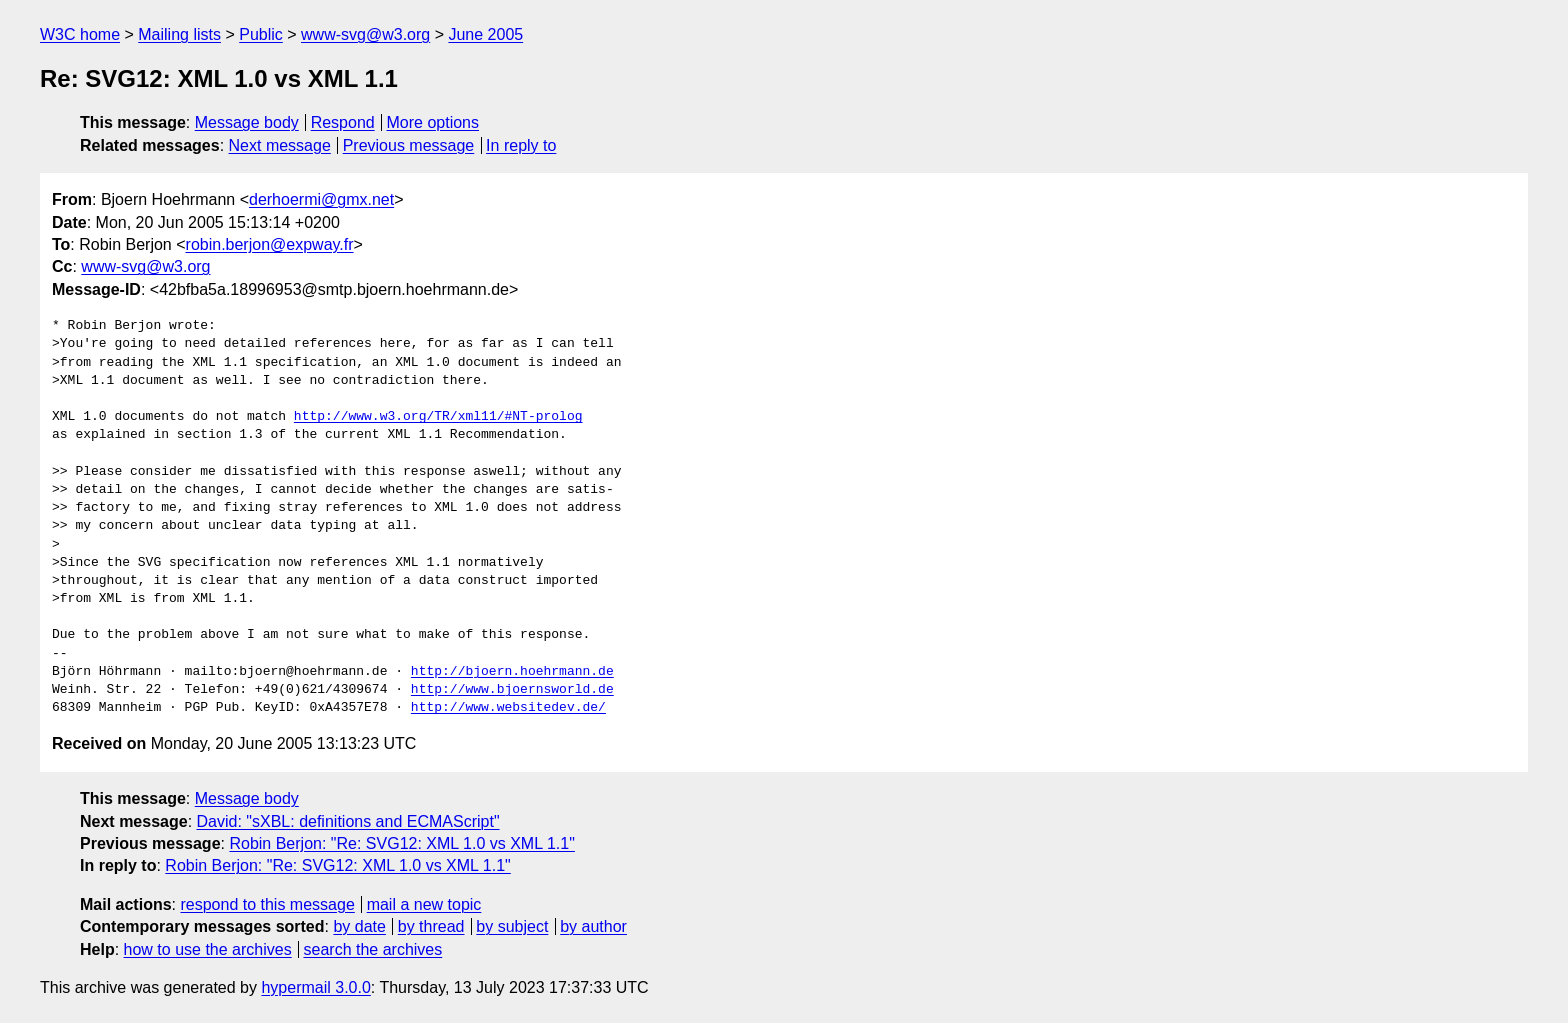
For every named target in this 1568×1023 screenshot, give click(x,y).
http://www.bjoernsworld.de (512, 690)
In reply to (521, 145)
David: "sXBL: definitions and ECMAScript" (348, 821)
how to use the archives (208, 949)
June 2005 (485, 34)
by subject (512, 926)
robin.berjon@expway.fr (270, 244)
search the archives (373, 949)
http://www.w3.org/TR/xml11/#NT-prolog (438, 417)
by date (359, 926)
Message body (247, 122)
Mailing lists (179, 34)
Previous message (409, 145)
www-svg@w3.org (365, 34)
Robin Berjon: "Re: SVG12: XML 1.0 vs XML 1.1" (401, 843)
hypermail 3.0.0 (315, 987)
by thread (431, 926)
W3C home (80, 34)
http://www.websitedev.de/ (508, 708)
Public (261, 34)
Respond (343, 122)
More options (433, 122)
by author (593, 926)
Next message (280, 145)
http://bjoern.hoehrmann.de (512, 672)
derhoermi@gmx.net (321, 199)
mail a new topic (424, 904)
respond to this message (267, 904)
